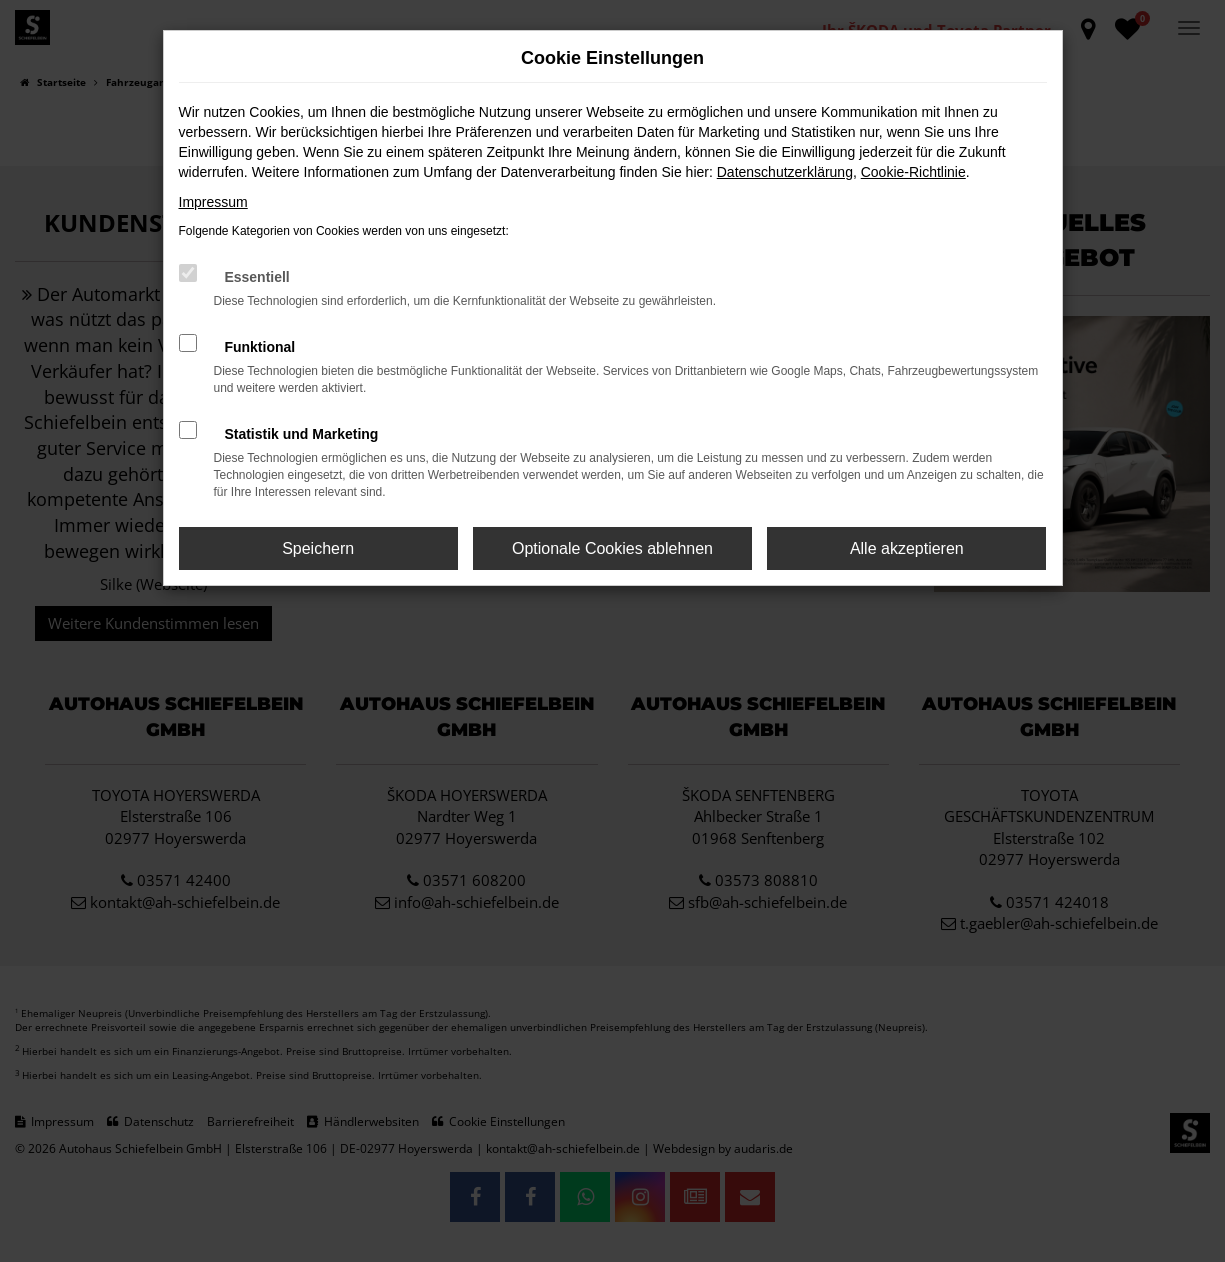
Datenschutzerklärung (785, 172)
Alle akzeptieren (907, 548)
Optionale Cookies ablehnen (612, 548)
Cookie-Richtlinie (913, 172)
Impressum (213, 202)
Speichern (318, 548)
